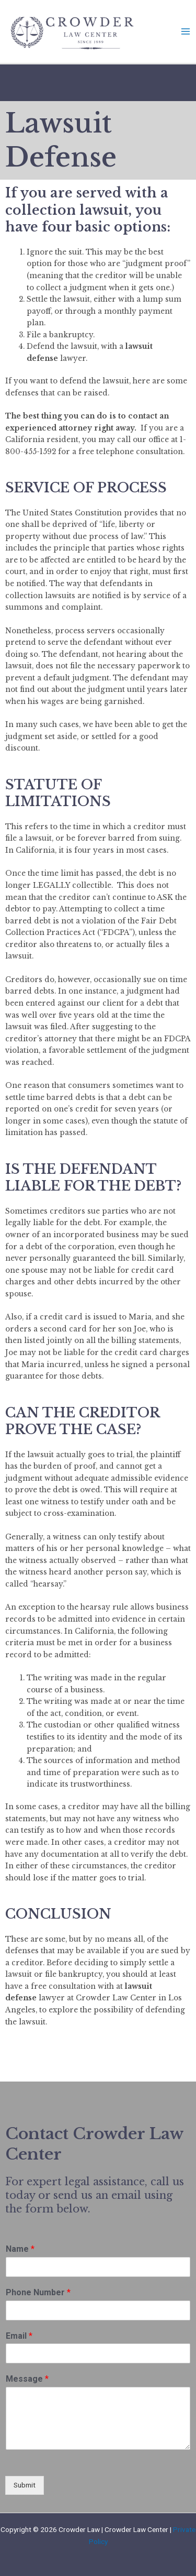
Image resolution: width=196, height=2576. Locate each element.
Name (20, 2249)
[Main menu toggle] (186, 31)
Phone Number (38, 2292)
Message (27, 2379)
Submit (25, 2485)
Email (19, 2336)
